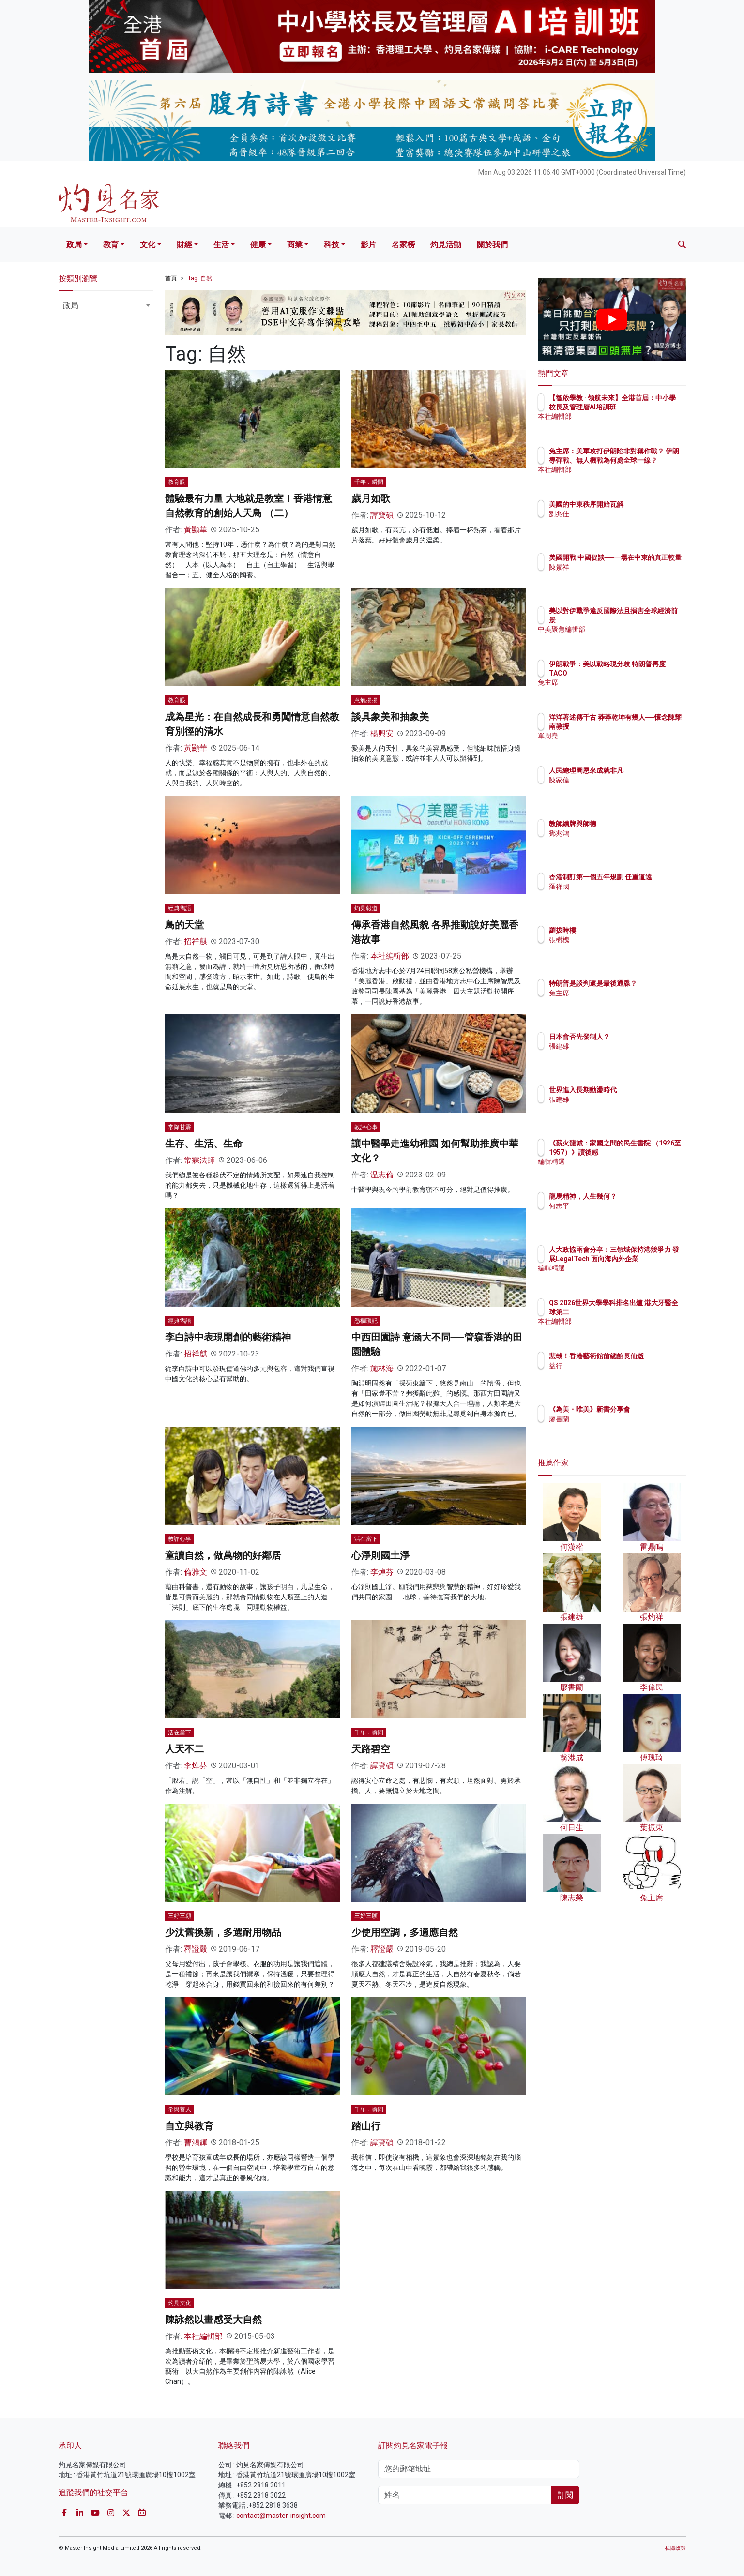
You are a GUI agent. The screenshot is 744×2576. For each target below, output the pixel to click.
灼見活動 (445, 244)
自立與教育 (189, 2126)
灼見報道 (366, 908)
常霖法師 (199, 1160)
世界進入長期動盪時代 (639, 1090)
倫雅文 (195, 1572)
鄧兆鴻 (616, 833)
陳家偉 (616, 780)
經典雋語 (179, 908)
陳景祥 (616, 576)
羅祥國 (616, 895)
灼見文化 (179, 2303)
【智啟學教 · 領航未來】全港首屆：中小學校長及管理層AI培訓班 (643, 406)
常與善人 (179, 2109)
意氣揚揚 (366, 700)
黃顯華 (195, 529)
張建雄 (616, 1046)
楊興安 (382, 733)
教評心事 (366, 1127)
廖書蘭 (616, 1427)
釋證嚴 (195, 1949)
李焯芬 (382, 1572)
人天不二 (184, 1749)
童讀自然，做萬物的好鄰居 (223, 1555)
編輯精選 (619, 1170)
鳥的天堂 (184, 925)
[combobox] (106, 307)
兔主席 (616, 682)
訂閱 (565, 2495)
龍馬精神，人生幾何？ (639, 1196)
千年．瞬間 (368, 482)
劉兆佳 (616, 514)
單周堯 (616, 744)
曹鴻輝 (195, 2142)
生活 (221, 244)
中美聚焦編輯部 (629, 629)
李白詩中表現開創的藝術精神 (228, 1337)
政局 (74, 244)
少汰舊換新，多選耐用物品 (223, 1932)
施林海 (382, 1368)
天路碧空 (370, 1749)
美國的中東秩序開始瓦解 (643, 504)
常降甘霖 (179, 1127)
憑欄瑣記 (366, 1320)
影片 (368, 244)
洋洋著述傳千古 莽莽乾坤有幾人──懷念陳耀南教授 (644, 725)
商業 (295, 244)
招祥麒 (195, 941)
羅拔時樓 (619, 930)
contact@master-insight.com (281, 2515)
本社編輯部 (389, 956)
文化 (147, 244)
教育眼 (176, 482)
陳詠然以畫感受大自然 (213, 2319)
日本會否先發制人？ (636, 1036)
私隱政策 (675, 2548)
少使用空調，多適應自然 (404, 1932)
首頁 (171, 278)
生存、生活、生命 (204, 1143)
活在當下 (366, 1539)
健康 (258, 244)
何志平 (616, 1206)
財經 (184, 244)
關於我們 (492, 244)
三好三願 (179, 1916)
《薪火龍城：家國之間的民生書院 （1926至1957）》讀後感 (643, 1151)
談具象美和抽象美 (390, 717)
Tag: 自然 (200, 278)
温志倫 (382, 1174)
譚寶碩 (382, 515)
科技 (331, 244)
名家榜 (403, 244)
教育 (111, 244)
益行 (612, 1374)
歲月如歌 (370, 498)
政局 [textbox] (70, 305)
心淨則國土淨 (380, 1555)
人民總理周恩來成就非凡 (643, 770)
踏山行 (365, 2126)
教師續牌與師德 (629, 824)
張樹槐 (616, 940)
